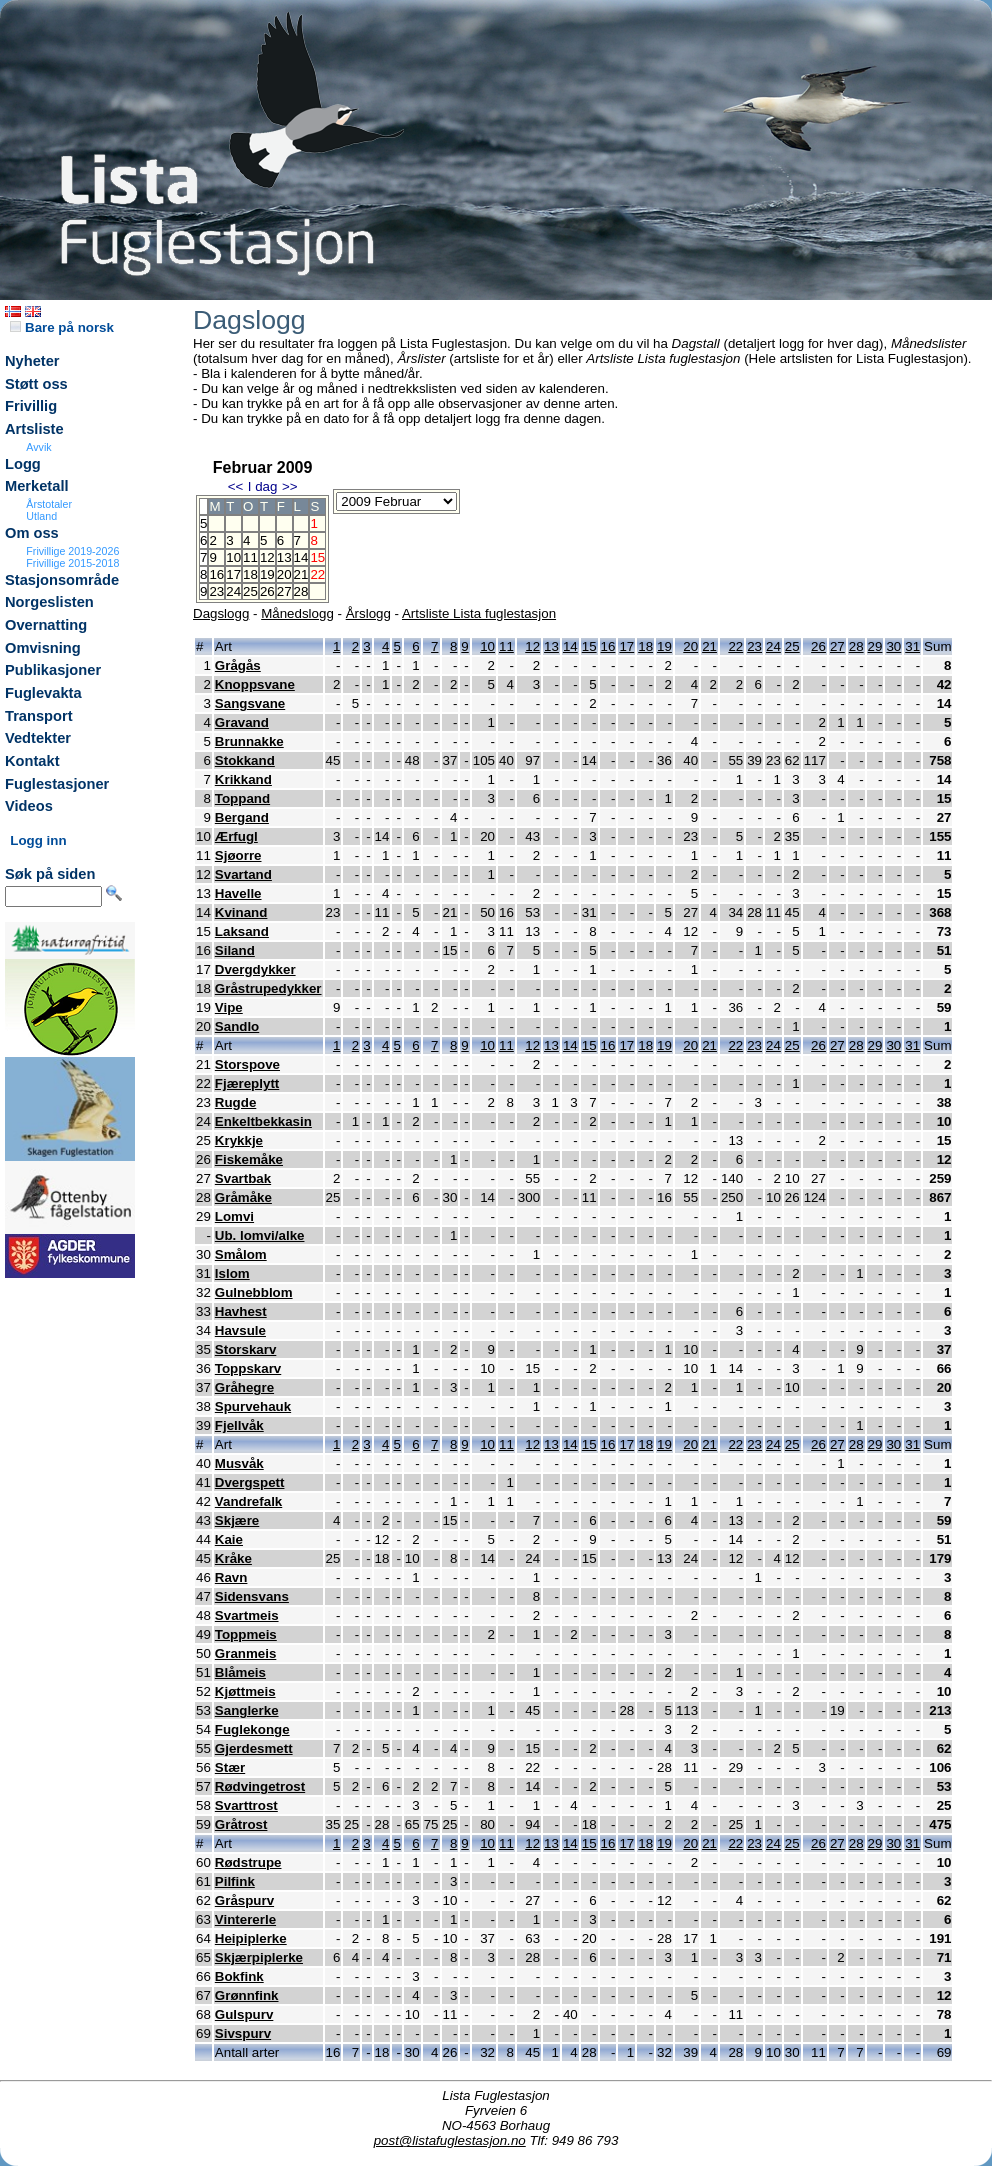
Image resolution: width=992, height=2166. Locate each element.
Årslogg (368, 613)
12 (267, 557)
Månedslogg (297, 613)
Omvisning (43, 648)
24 (233, 591)
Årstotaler (49, 504)
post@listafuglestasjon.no (450, 2140)
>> (290, 486)
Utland (41, 516)
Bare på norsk (62, 327)
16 (216, 574)
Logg (23, 464)
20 (284, 574)
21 (301, 574)
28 (301, 591)
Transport (39, 716)
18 (250, 574)
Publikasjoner (53, 670)
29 (875, 646)
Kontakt (32, 761)
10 (233, 557)
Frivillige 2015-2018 (72, 563)
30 (893, 646)
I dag (263, 486)
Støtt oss (36, 384)
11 (250, 557)
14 (301, 557)
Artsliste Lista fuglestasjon (479, 613)
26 (267, 591)
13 (284, 557)
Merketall (37, 486)
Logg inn (38, 840)
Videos (29, 806)
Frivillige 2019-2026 (72, 551)
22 (735, 646)
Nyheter (32, 361)
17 (233, 574)
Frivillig (31, 406)
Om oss (32, 533)
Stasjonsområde (62, 580)
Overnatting (46, 625)
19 (267, 574)
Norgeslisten (49, 602)
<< (236, 486)
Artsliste (34, 429)
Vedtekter (38, 738)
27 (284, 591)
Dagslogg (221, 613)
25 (250, 591)
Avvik (38, 447)
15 (589, 646)
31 (912, 646)
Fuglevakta (43, 693)
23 (216, 591)
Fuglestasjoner (57, 784)
